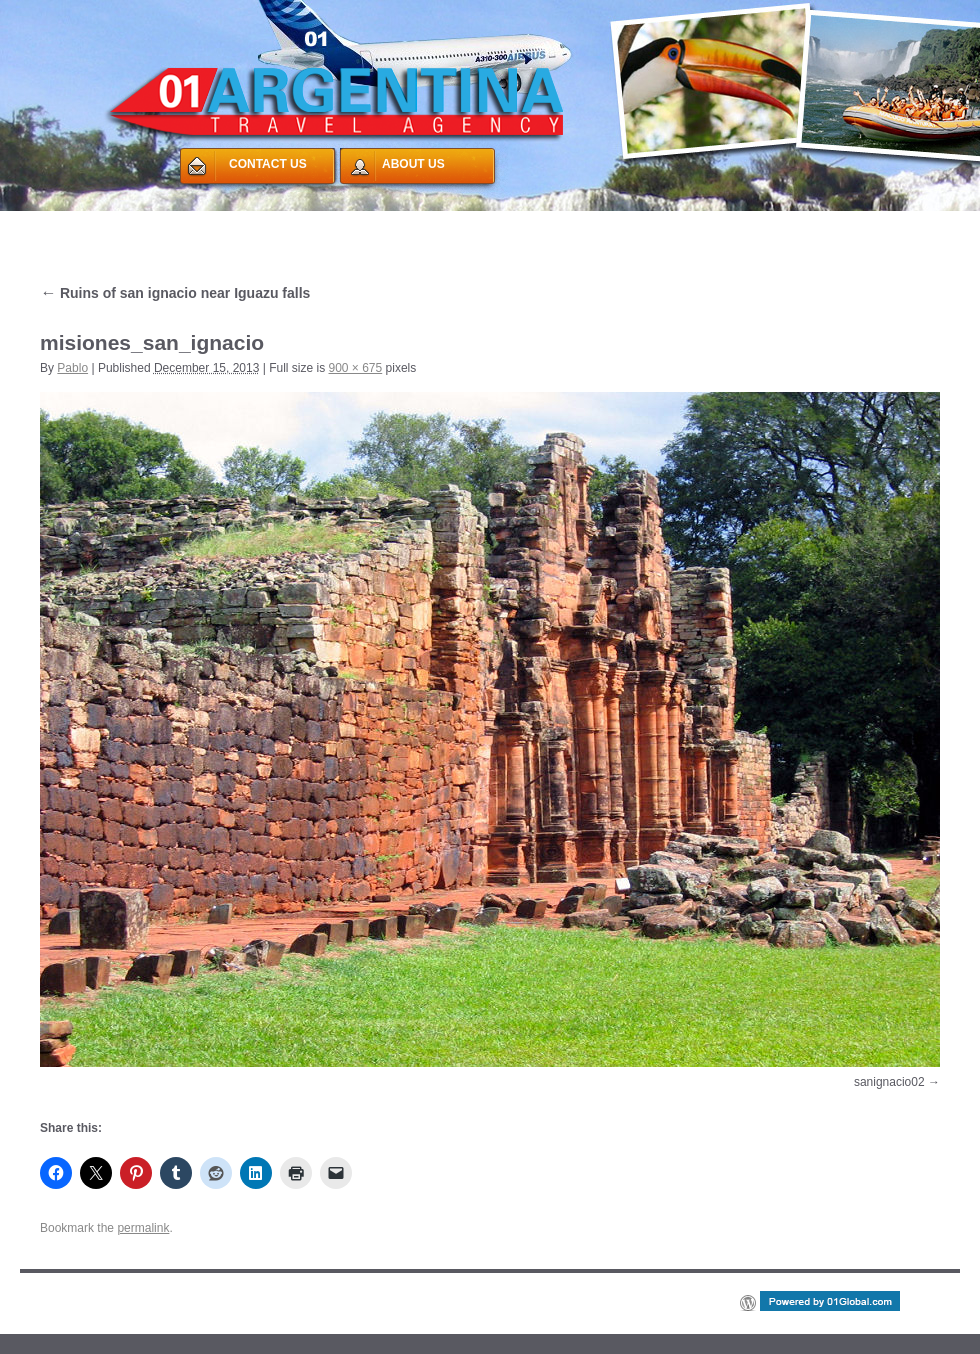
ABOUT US (413, 164)
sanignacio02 (889, 1082)
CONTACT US (268, 164)
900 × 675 (356, 368)
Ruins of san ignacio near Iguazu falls (175, 293)
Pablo (72, 368)
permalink (143, 1228)
